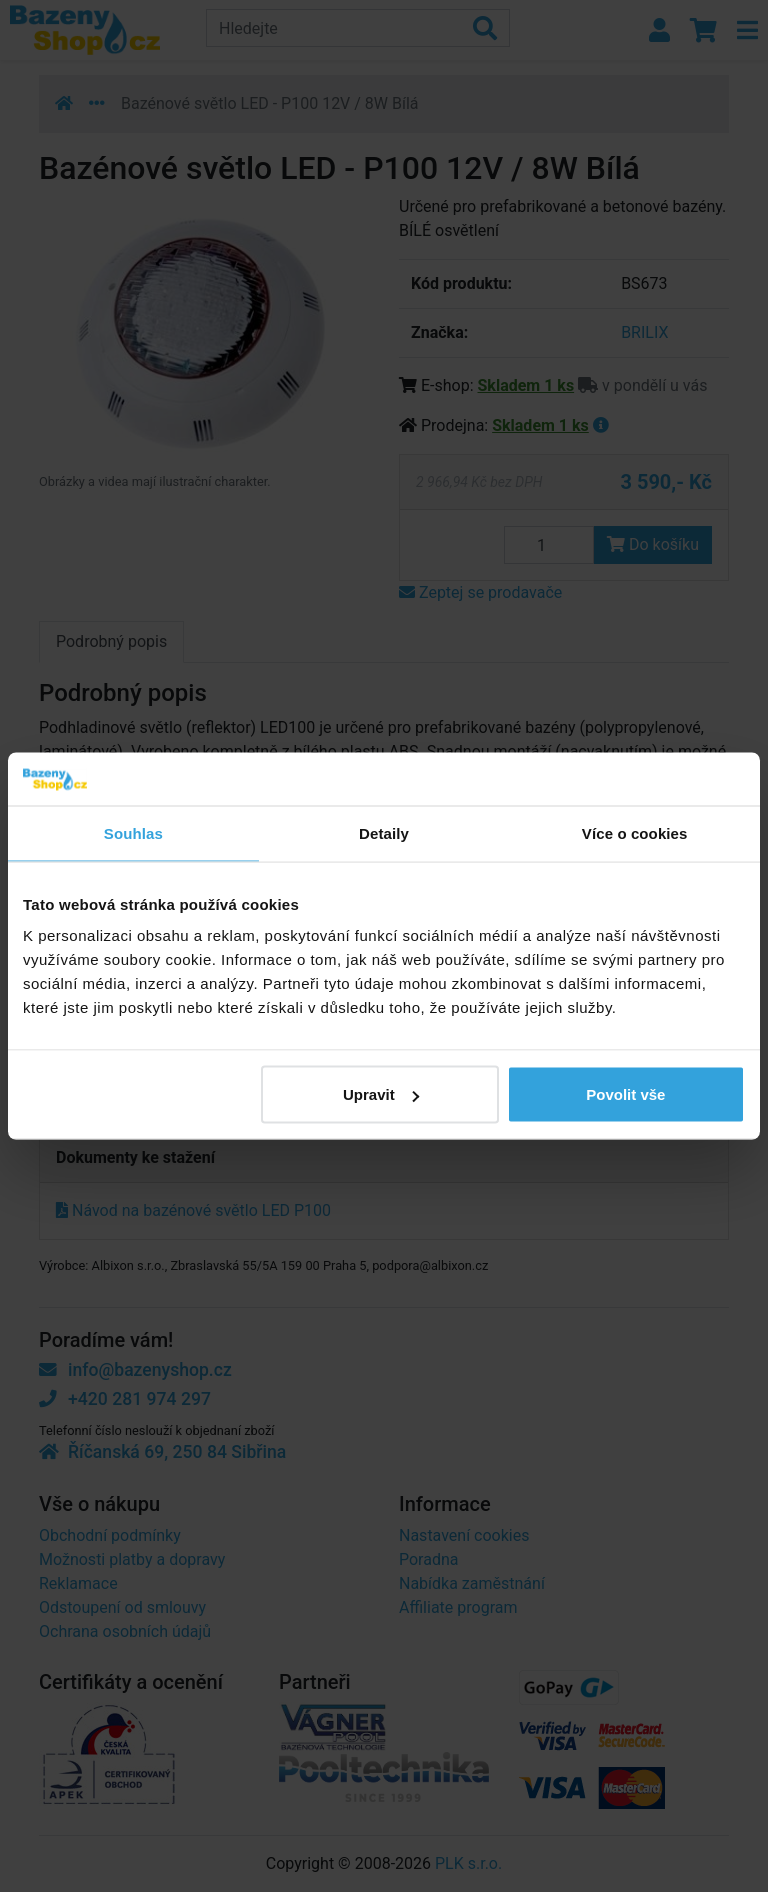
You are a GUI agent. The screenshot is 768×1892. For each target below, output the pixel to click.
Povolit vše (625, 1094)
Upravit (381, 1094)
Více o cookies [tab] (635, 832)
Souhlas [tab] (133, 832)
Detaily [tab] (384, 832)
